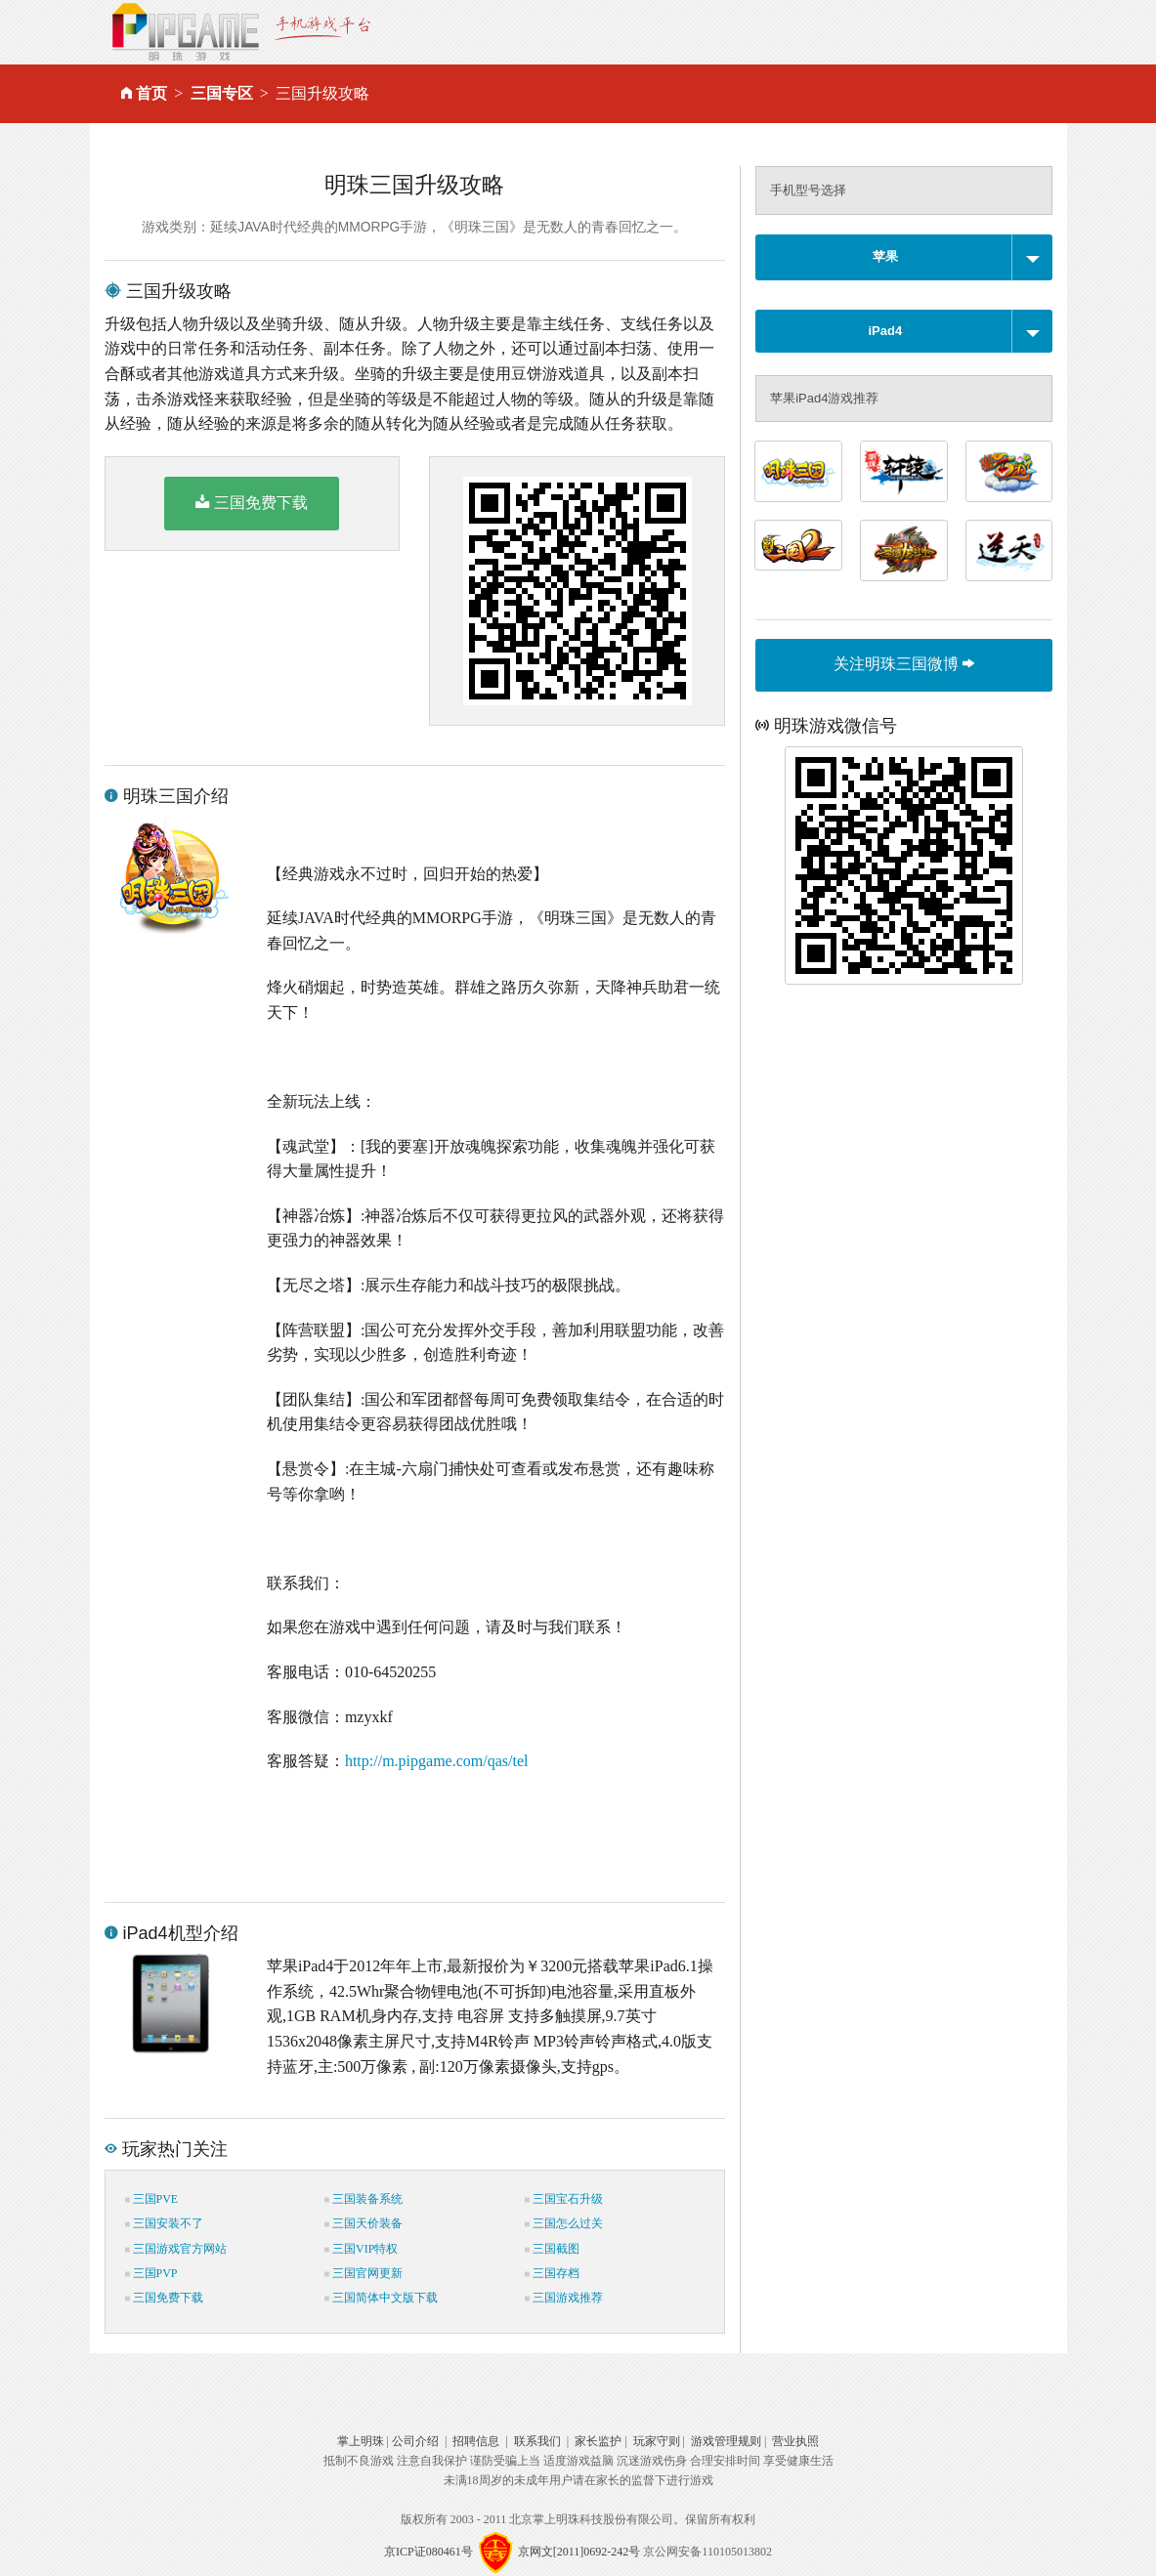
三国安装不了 (164, 2223)
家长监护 (598, 2441)
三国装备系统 (363, 2199)
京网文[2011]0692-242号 (579, 2551)
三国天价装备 (363, 2223)
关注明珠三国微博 (904, 663)
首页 (151, 93)
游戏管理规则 (726, 2441)
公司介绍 (415, 2441)
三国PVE (152, 2199)
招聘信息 (475, 2441)
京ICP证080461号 (428, 2551)
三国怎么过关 (564, 2223)
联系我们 (537, 2441)
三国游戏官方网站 (176, 2249)
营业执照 (795, 2441)
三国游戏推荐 (564, 2297)
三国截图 (552, 2249)
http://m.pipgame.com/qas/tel (437, 1761)
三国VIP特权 (361, 2249)
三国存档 (552, 2273)
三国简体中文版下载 (381, 2297)
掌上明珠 (360, 2441)
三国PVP (151, 2273)
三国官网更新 (363, 2273)
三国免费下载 (251, 502)
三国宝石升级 (564, 2199)
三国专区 (222, 93)
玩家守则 (656, 2441)
